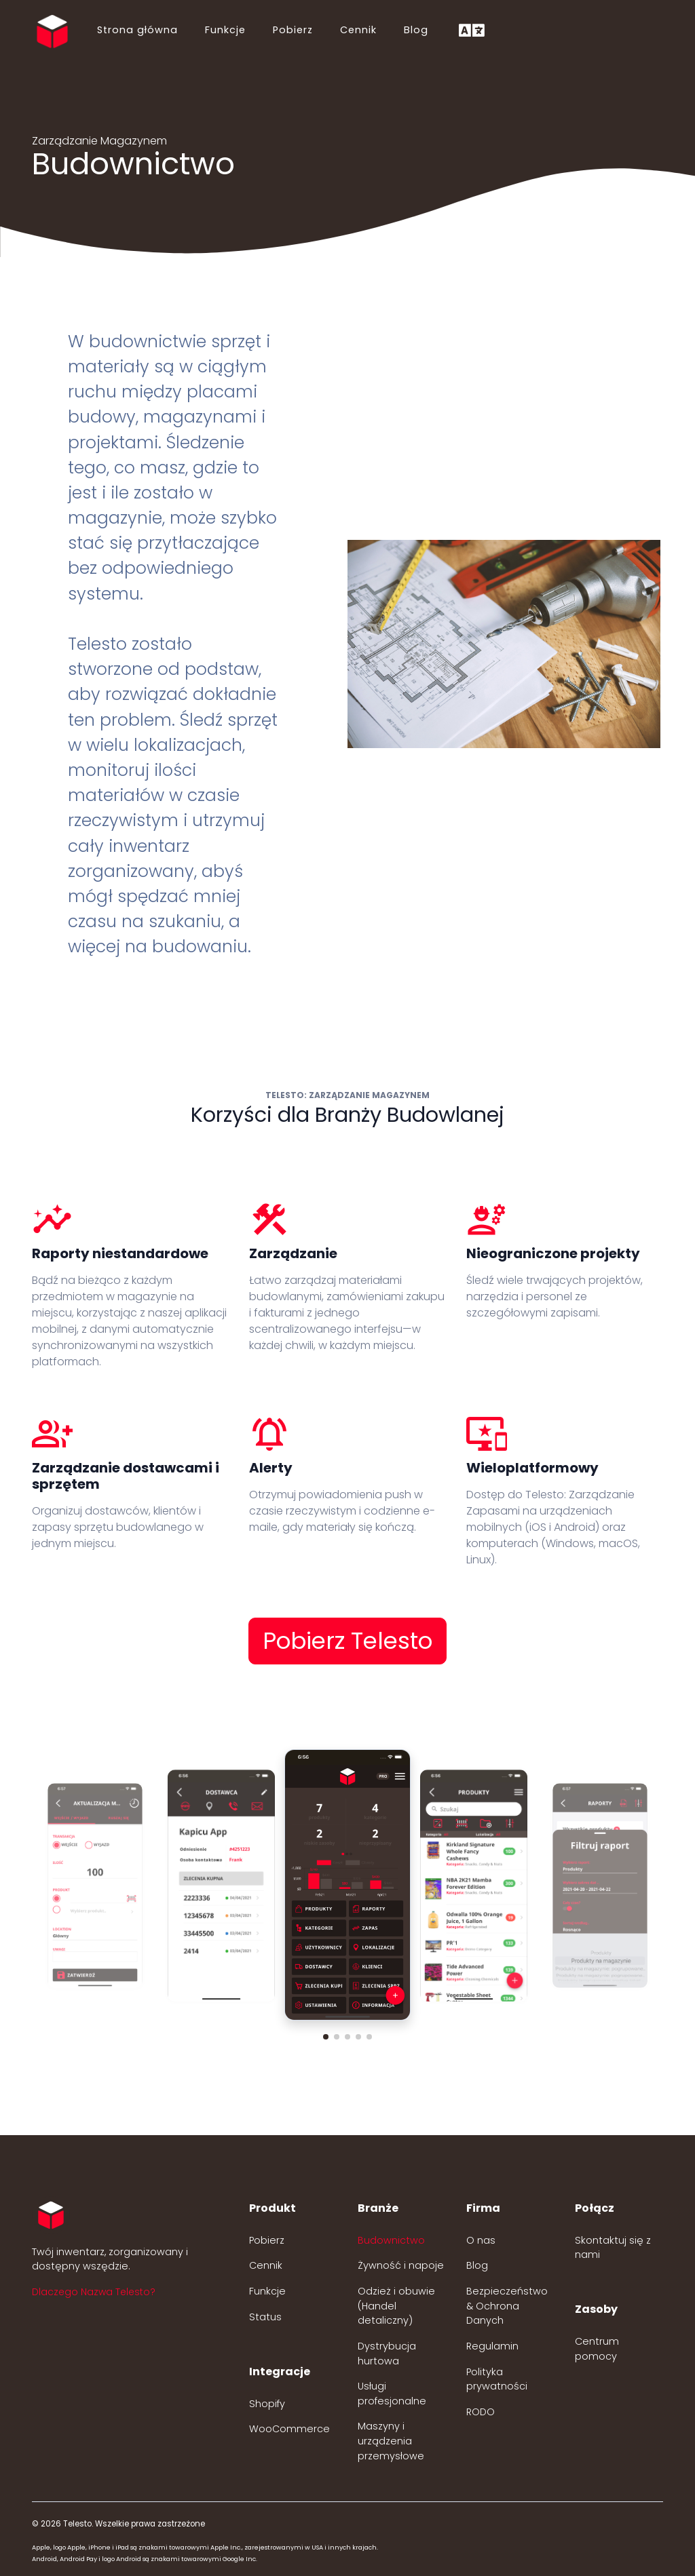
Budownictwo (391, 2240)
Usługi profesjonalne (392, 2393)
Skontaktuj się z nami (613, 2247)
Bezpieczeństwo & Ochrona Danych (507, 2305)
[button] (325, 2037)
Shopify (267, 2404)
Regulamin (492, 2346)
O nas (480, 2240)
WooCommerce (289, 2429)
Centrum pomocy (597, 2349)
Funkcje (225, 30)
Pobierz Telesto (347, 1640)
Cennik (358, 30)
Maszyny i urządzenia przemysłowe (391, 2440)
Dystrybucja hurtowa (387, 2353)
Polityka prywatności (496, 2379)
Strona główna (137, 30)
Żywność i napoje (401, 2265)
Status (265, 2317)
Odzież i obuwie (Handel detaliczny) (396, 2305)
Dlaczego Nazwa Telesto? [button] (93, 2292)
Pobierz (293, 30)
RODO (480, 2412)
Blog (416, 30)
